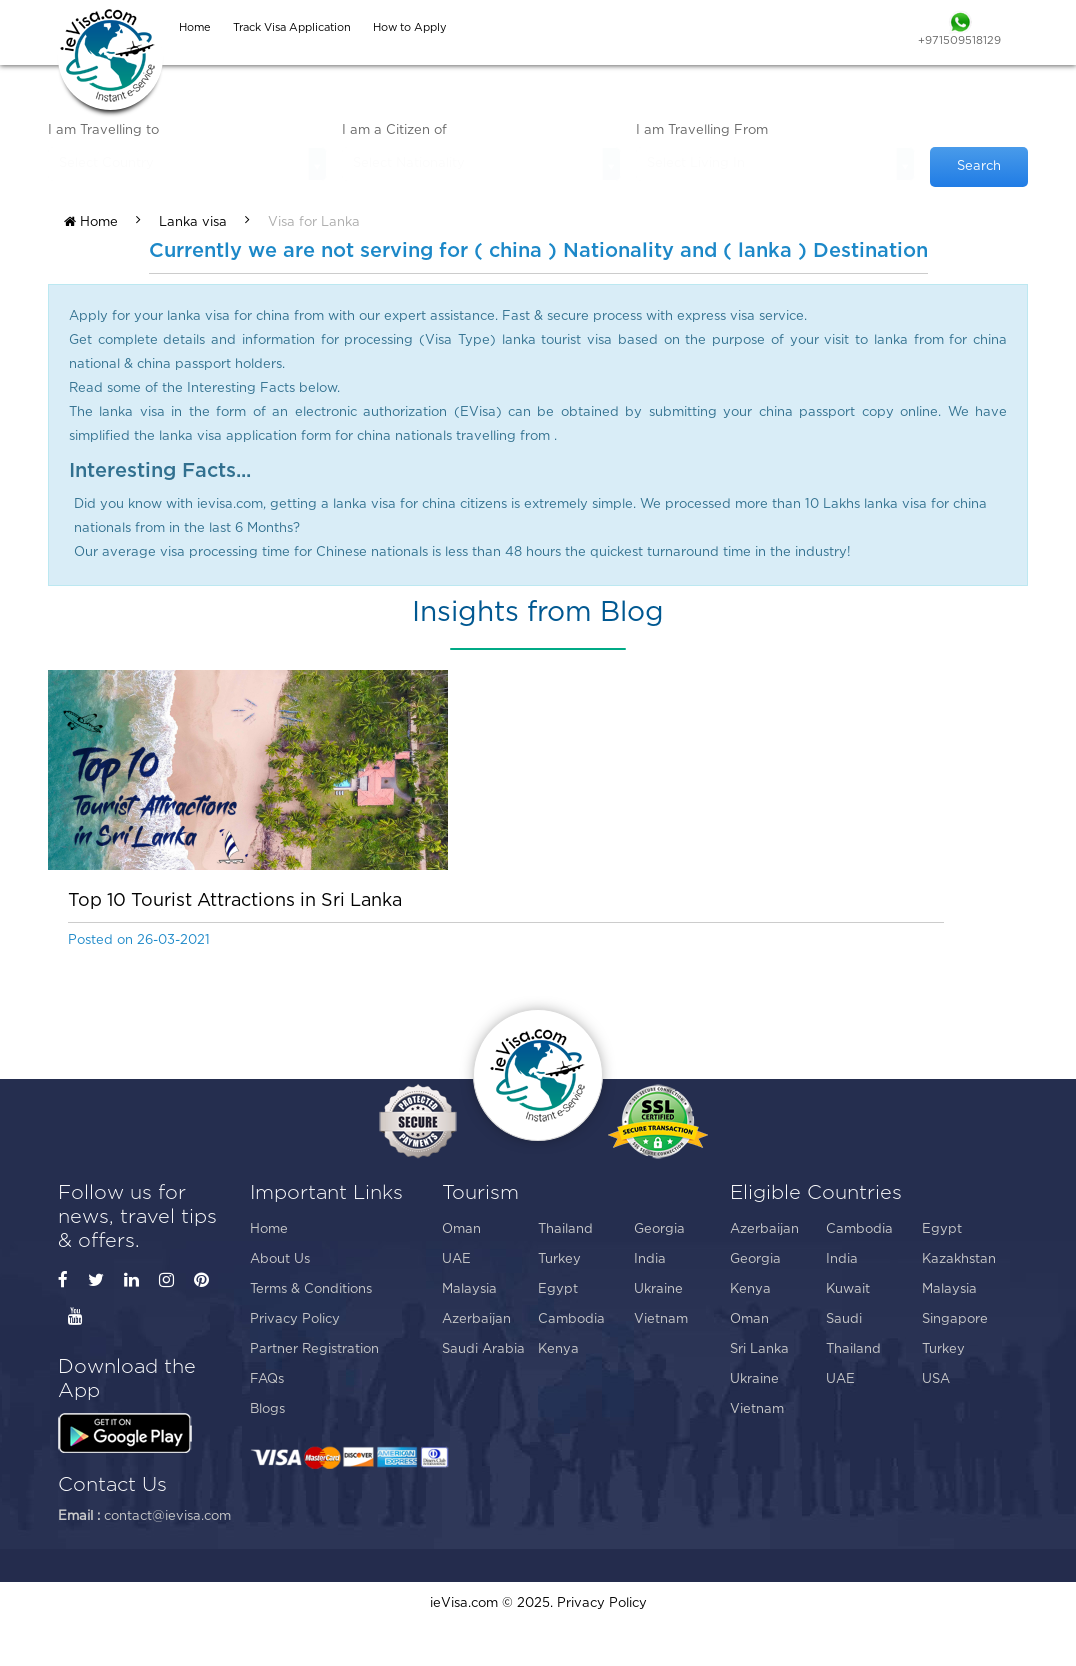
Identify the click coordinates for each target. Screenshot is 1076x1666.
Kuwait (848, 1289)
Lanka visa (193, 222)
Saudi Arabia (483, 1349)
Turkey (559, 1259)
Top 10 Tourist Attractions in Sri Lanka (235, 901)
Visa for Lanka (314, 222)
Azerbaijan (476, 1319)
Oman (461, 1229)
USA (936, 1379)
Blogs (267, 1409)
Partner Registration (314, 1349)
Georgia (659, 1229)
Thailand (565, 1229)
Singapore (955, 1319)
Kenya (558, 1349)
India (650, 1259)
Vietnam (661, 1319)
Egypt (558, 1289)
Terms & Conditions (311, 1289)
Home (91, 222)
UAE (456, 1259)
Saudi (844, 1319)
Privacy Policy (295, 1319)
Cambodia (571, 1319)
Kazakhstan (959, 1259)
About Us (280, 1259)
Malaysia (469, 1289)
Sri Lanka (759, 1349)
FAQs (267, 1379)
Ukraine (658, 1289)
